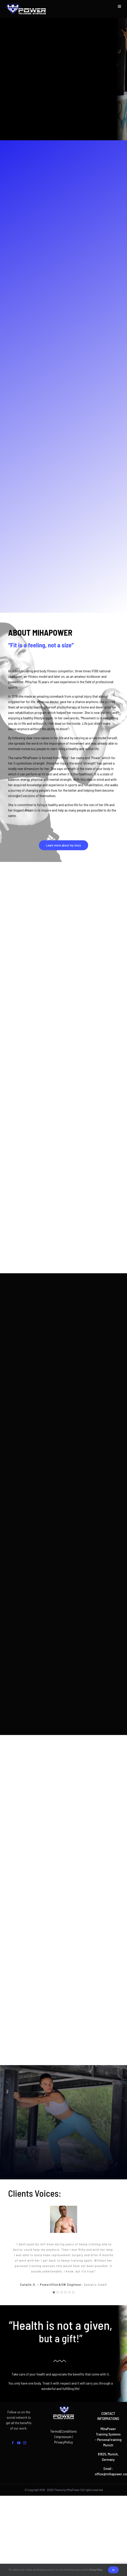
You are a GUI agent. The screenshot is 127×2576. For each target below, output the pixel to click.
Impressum (63, 2436)
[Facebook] (12, 2442)
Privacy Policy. (96, 2569)
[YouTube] (18, 2442)
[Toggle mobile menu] (120, 6)
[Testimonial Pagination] (54, 2292)
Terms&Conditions (63, 2431)
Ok (113, 2569)
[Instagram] (24, 2442)
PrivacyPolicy (63, 2442)
